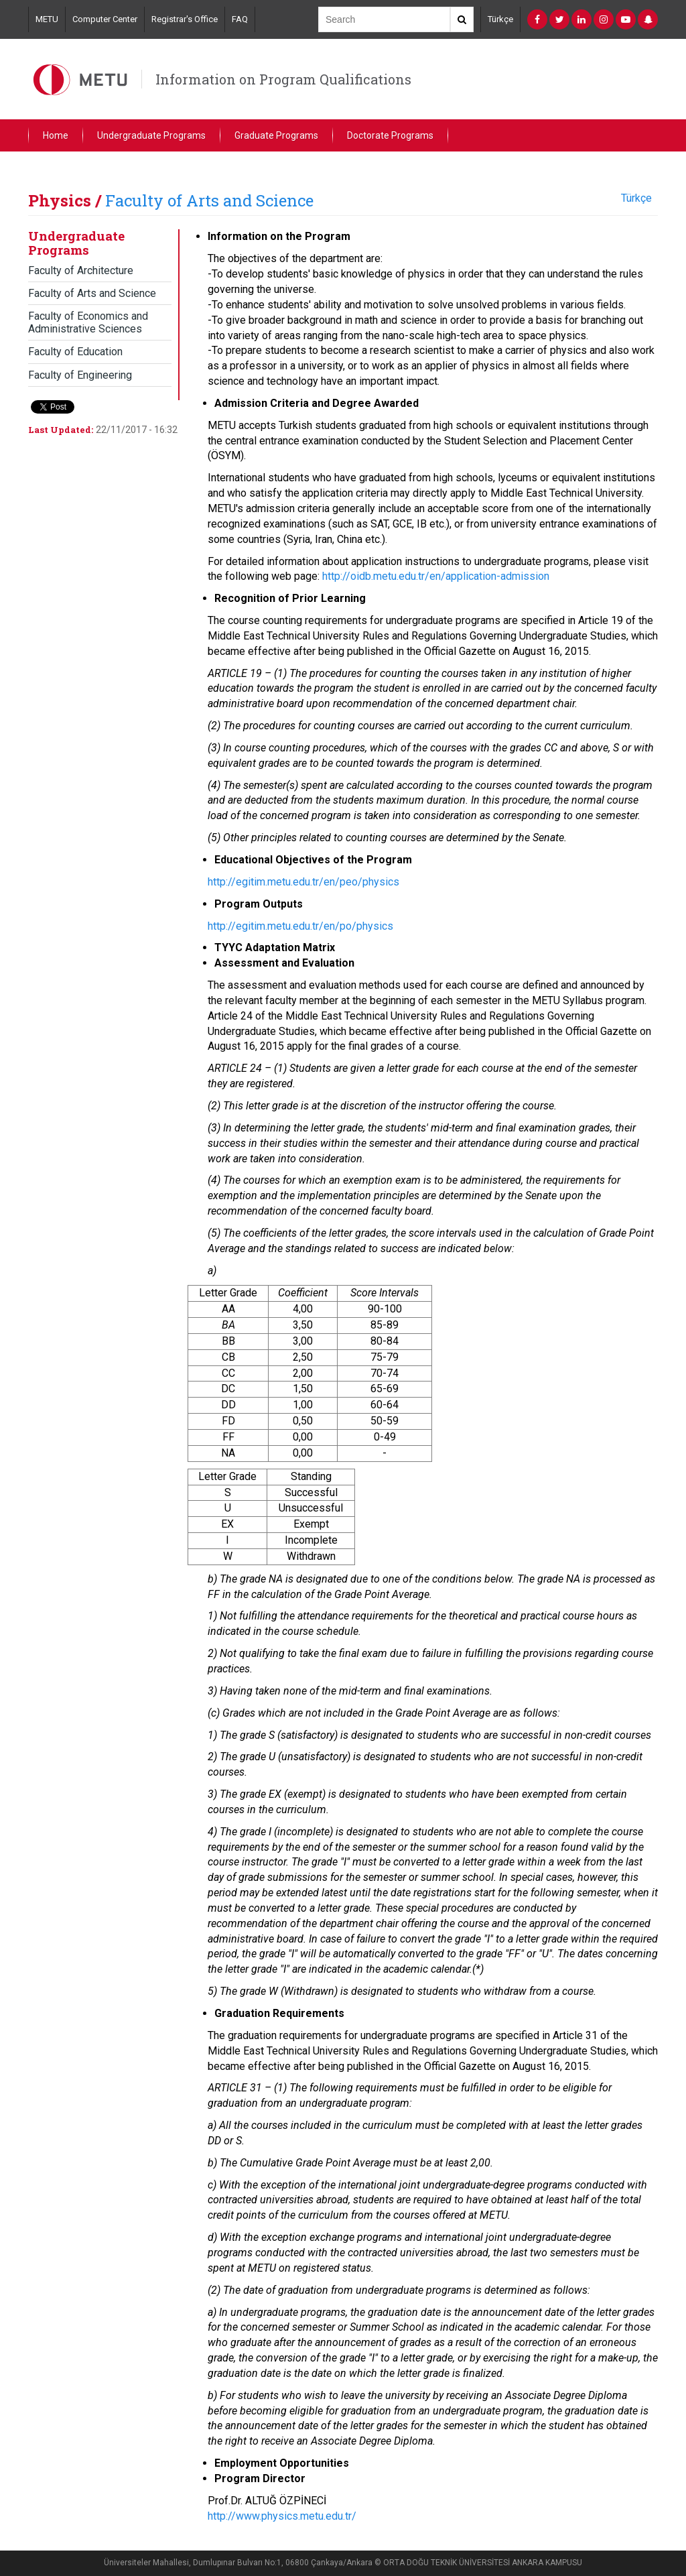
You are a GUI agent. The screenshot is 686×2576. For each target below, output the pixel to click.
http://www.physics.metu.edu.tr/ (282, 2516)
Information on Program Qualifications (283, 79)
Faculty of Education (75, 351)
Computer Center (104, 19)
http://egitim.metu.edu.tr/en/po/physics (300, 926)
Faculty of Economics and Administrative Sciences (88, 322)
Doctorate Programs (390, 135)
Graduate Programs (276, 135)
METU (47, 19)
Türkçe (500, 19)
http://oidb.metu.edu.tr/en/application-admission (435, 576)
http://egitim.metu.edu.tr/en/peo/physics (303, 881)
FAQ (240, 19)
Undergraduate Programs (151, 135)
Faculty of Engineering (80, 375)
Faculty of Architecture (80, 270)
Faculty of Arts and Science (209, 200)
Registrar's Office (184, 19)
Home (55, 135)
